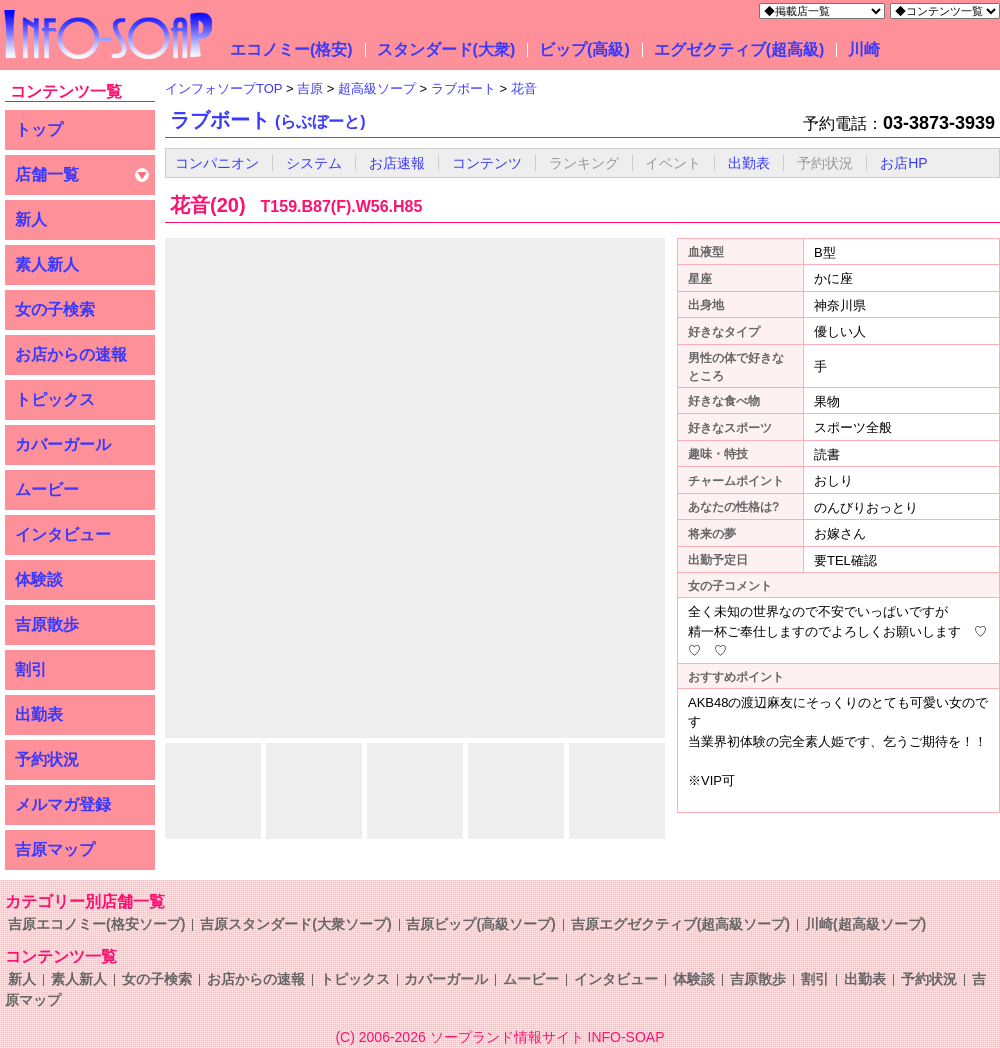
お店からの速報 (71, 354)
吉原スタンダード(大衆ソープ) (295, 924)
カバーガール (63, 444)
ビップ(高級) (584, 49)
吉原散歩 (47, 624)
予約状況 (47, 759)
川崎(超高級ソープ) (865, 924)
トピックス (55, 399)
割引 (31, 669)
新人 (31, 219)
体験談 (39, 579)
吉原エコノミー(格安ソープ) (96, 924)
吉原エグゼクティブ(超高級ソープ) (680, 924)
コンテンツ (487, 163)
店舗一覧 (47, 174)
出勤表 (39, 714)
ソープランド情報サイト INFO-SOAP (547, 1037)
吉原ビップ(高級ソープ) (480, 924)
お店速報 (397, 163)
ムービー (47, 489)
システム (314, 163)
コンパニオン (217, 163)
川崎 (864, 49)
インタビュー (63, 534)
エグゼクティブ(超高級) (739, 49)
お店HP (903, 163)
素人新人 (47, 264)
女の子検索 (55, 309)
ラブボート (268, 120)
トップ (39, 129)
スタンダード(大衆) (446, 49)
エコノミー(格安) (291, 49)
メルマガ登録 (63, 804)
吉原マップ (55, 849)
